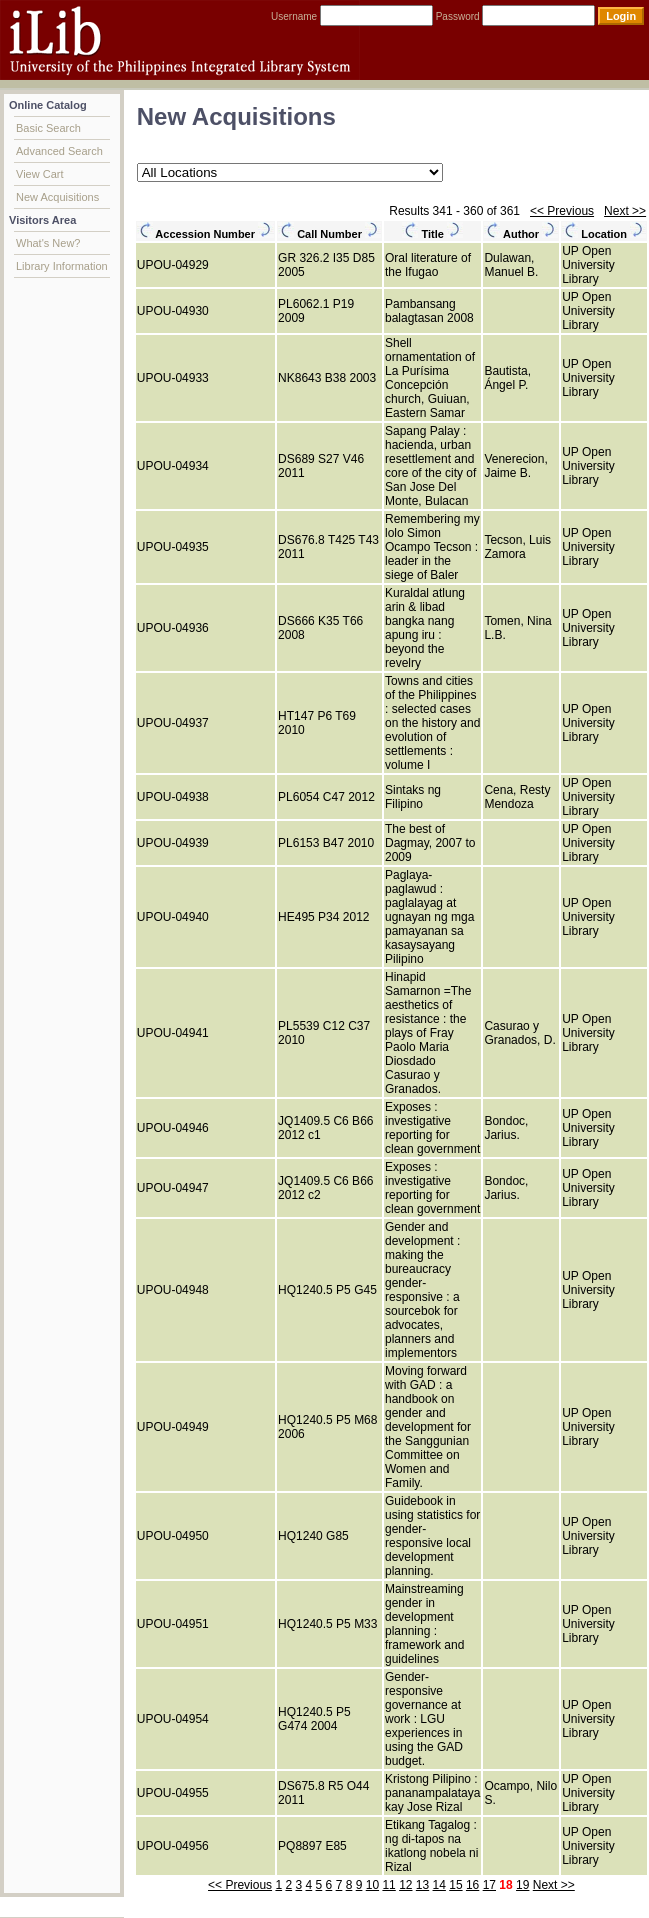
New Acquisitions (57, 197)
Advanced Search (59, 151)
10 (372, 1885)
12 (405, 1885)
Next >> (625, 211)
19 (522, 1885)
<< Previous (562, 211)
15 (455, 1885)
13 (422, 1885)
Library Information (62, 266)
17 (489, 1885)
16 (472, 1885)
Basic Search (48, 128)
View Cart (39, 174)
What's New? (48, 243)
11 (388, 1885)
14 (439, 1885)
